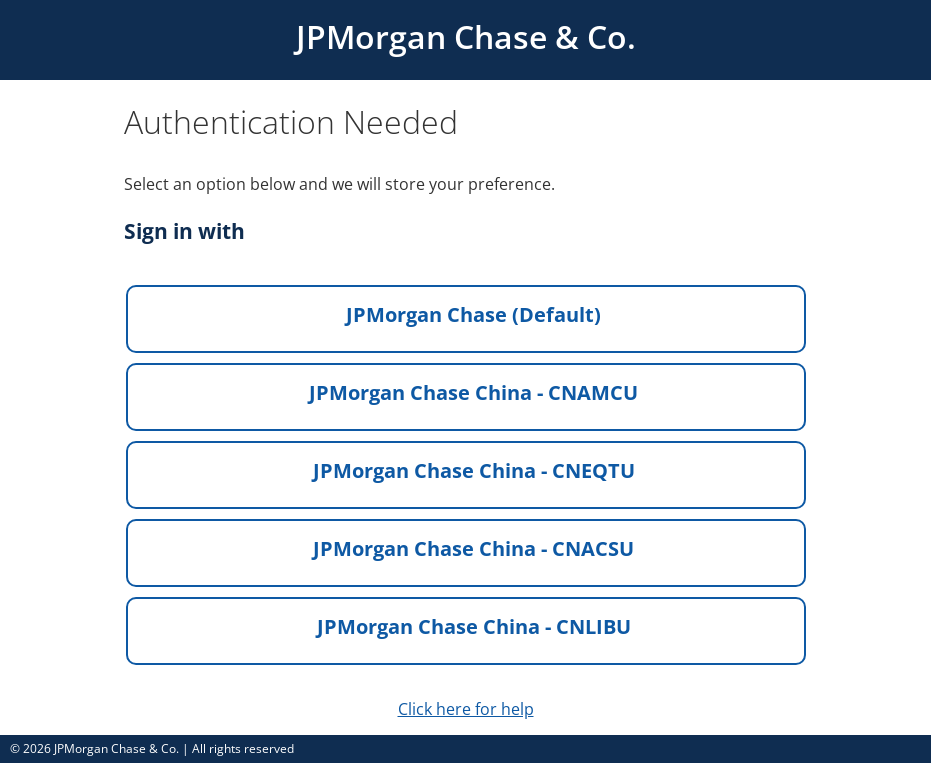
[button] (466, 319)
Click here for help (466, 709)
